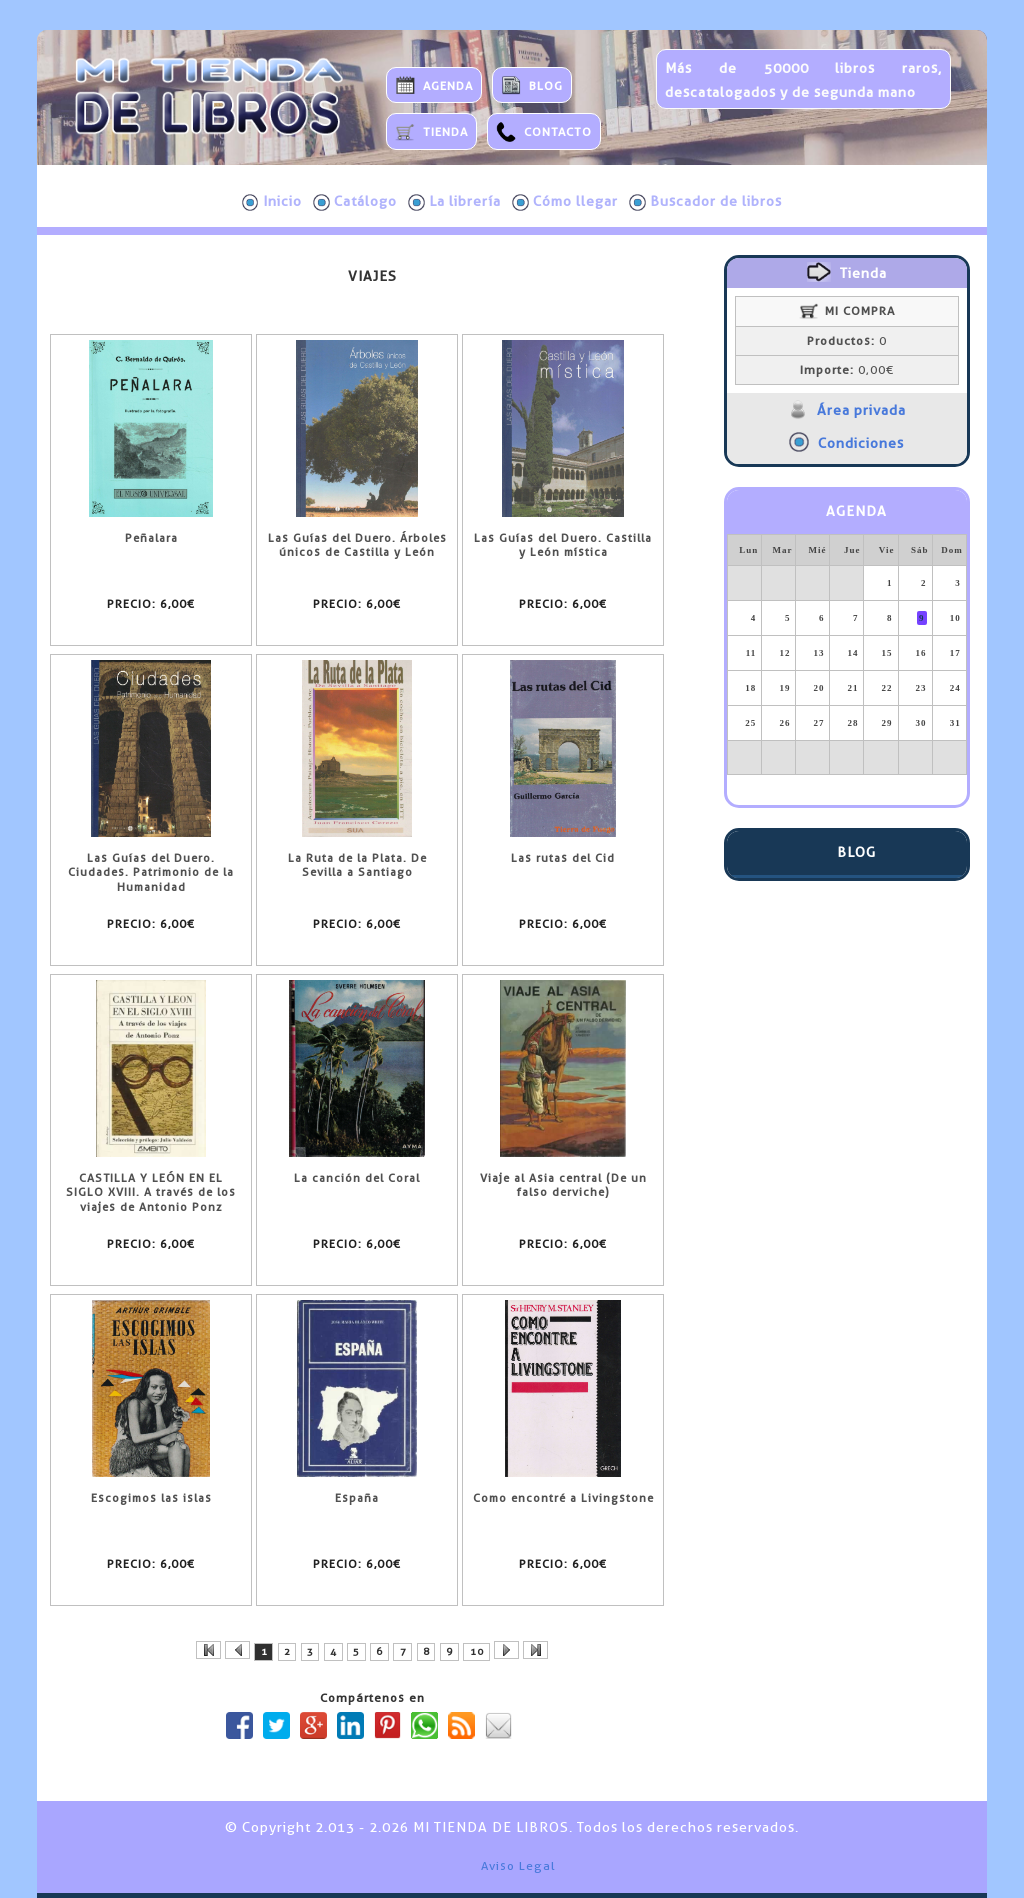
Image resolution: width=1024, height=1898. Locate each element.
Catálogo (355, 202)
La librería (454, 202)
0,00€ (847, 370)
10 (477, 1651)
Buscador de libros (705, 202)
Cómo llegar (565, 202)
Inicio (272, 202)
